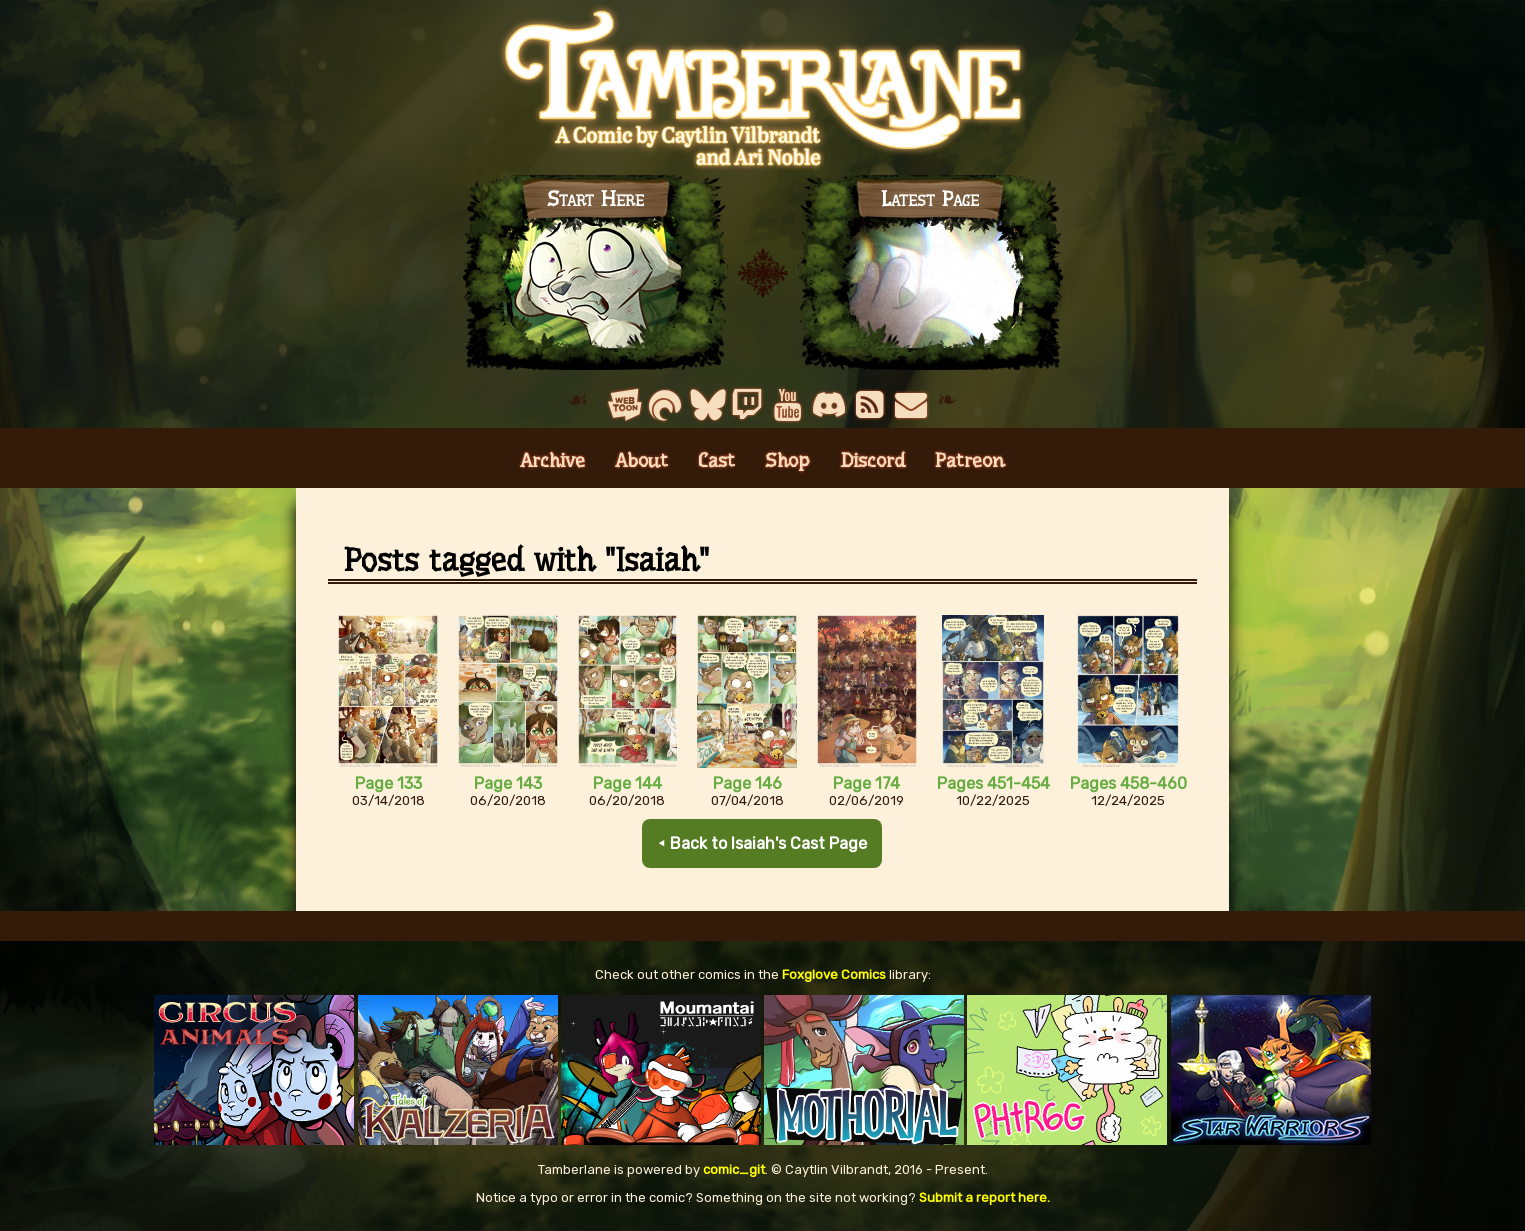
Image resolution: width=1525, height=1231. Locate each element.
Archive (552, 460)
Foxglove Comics (834, 974)
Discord (872, 460)
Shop (787, 460)
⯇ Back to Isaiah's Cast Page (762, 843)
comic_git (734, 1169)
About (641, 460)
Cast (716, 460)
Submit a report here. (984, 1197)
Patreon (970, 460)
